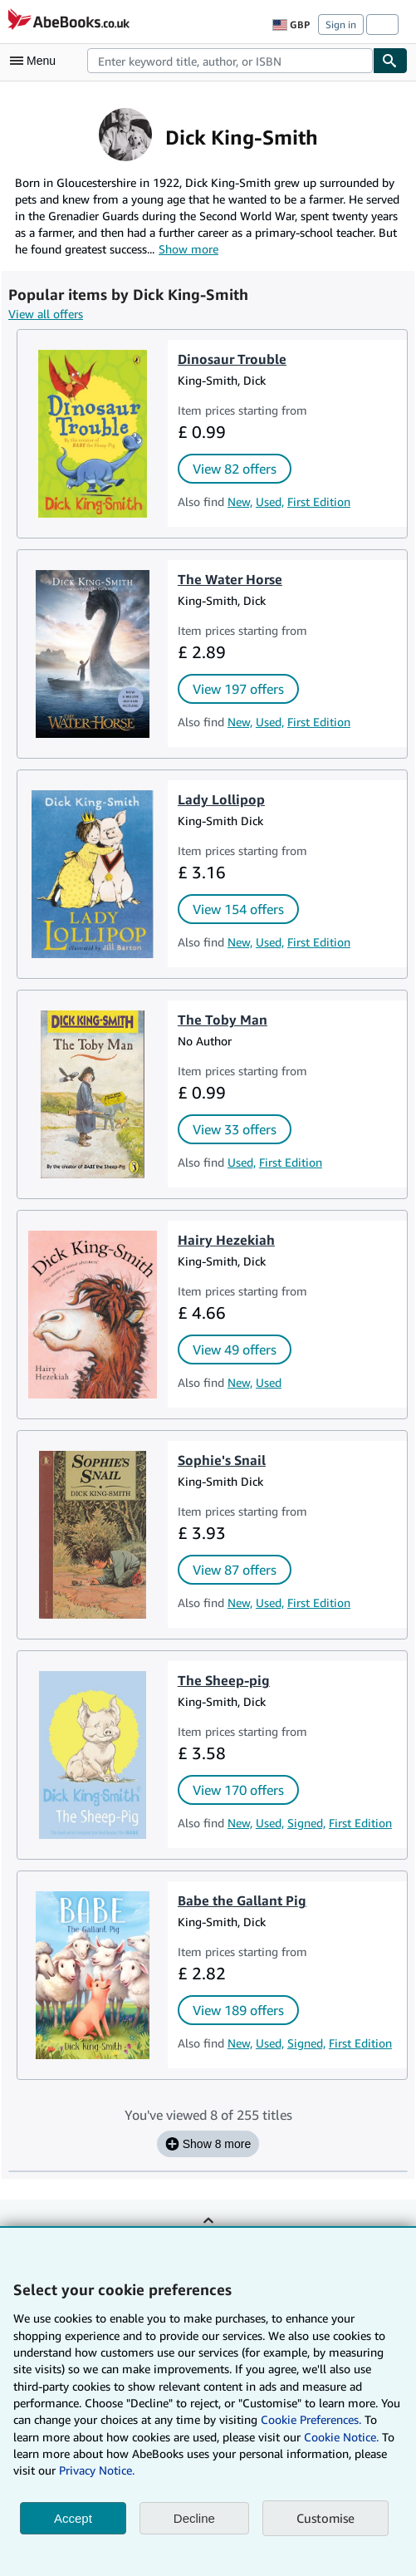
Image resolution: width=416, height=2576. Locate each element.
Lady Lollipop (221, 799)
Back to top (208, 2232)
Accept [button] (73, 2518)
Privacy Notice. (97, 2470)
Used (268, 1382)
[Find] (390, 60)
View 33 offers (235, 1129)
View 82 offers (235, 468)
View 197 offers (238, 689)
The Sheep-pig (224, 1680)
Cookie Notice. (341, 2437)
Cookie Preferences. (311, 2419)
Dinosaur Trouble (232, 359)
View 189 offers (238, 2010)
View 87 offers (235, 1569)
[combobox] (230, 60)
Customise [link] (325, 2517)
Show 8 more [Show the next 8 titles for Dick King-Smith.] (208, 2144)
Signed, (306, 1823)
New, (240, 501)
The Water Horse (230, 579)
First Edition (318, 501)
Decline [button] (194, 2518)
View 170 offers (238, 1790)
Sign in (340, 24)
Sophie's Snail (222, 1460)
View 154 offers (238, 909)
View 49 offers (235, 1349)
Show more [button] (188, 249)
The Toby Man (222, 1019)
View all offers (45, 314)
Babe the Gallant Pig (242, 1900)
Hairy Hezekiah (226, 1239)
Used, (270, 501)
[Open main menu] (36, 60)
